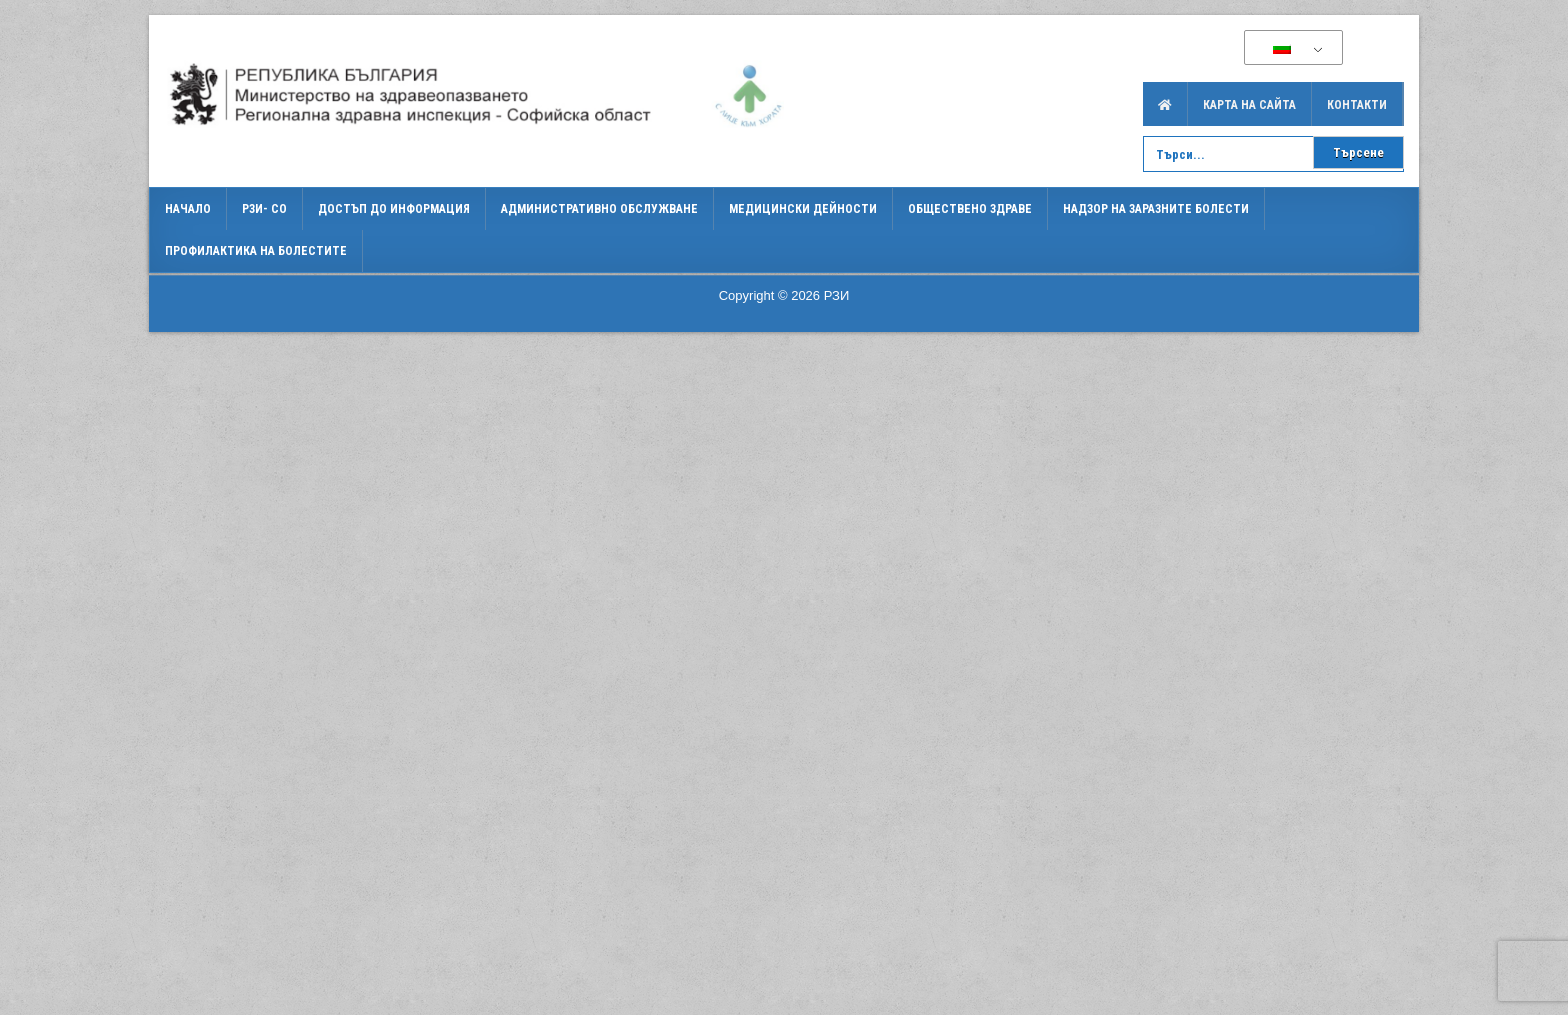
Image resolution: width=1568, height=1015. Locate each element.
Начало (188, 209)
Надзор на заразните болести (1156, 209)
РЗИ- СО (264, 209)
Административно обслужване (599, 209)
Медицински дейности (803, 209)
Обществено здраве (970, 209)
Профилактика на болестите (256, 251)
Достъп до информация (394, 209)
